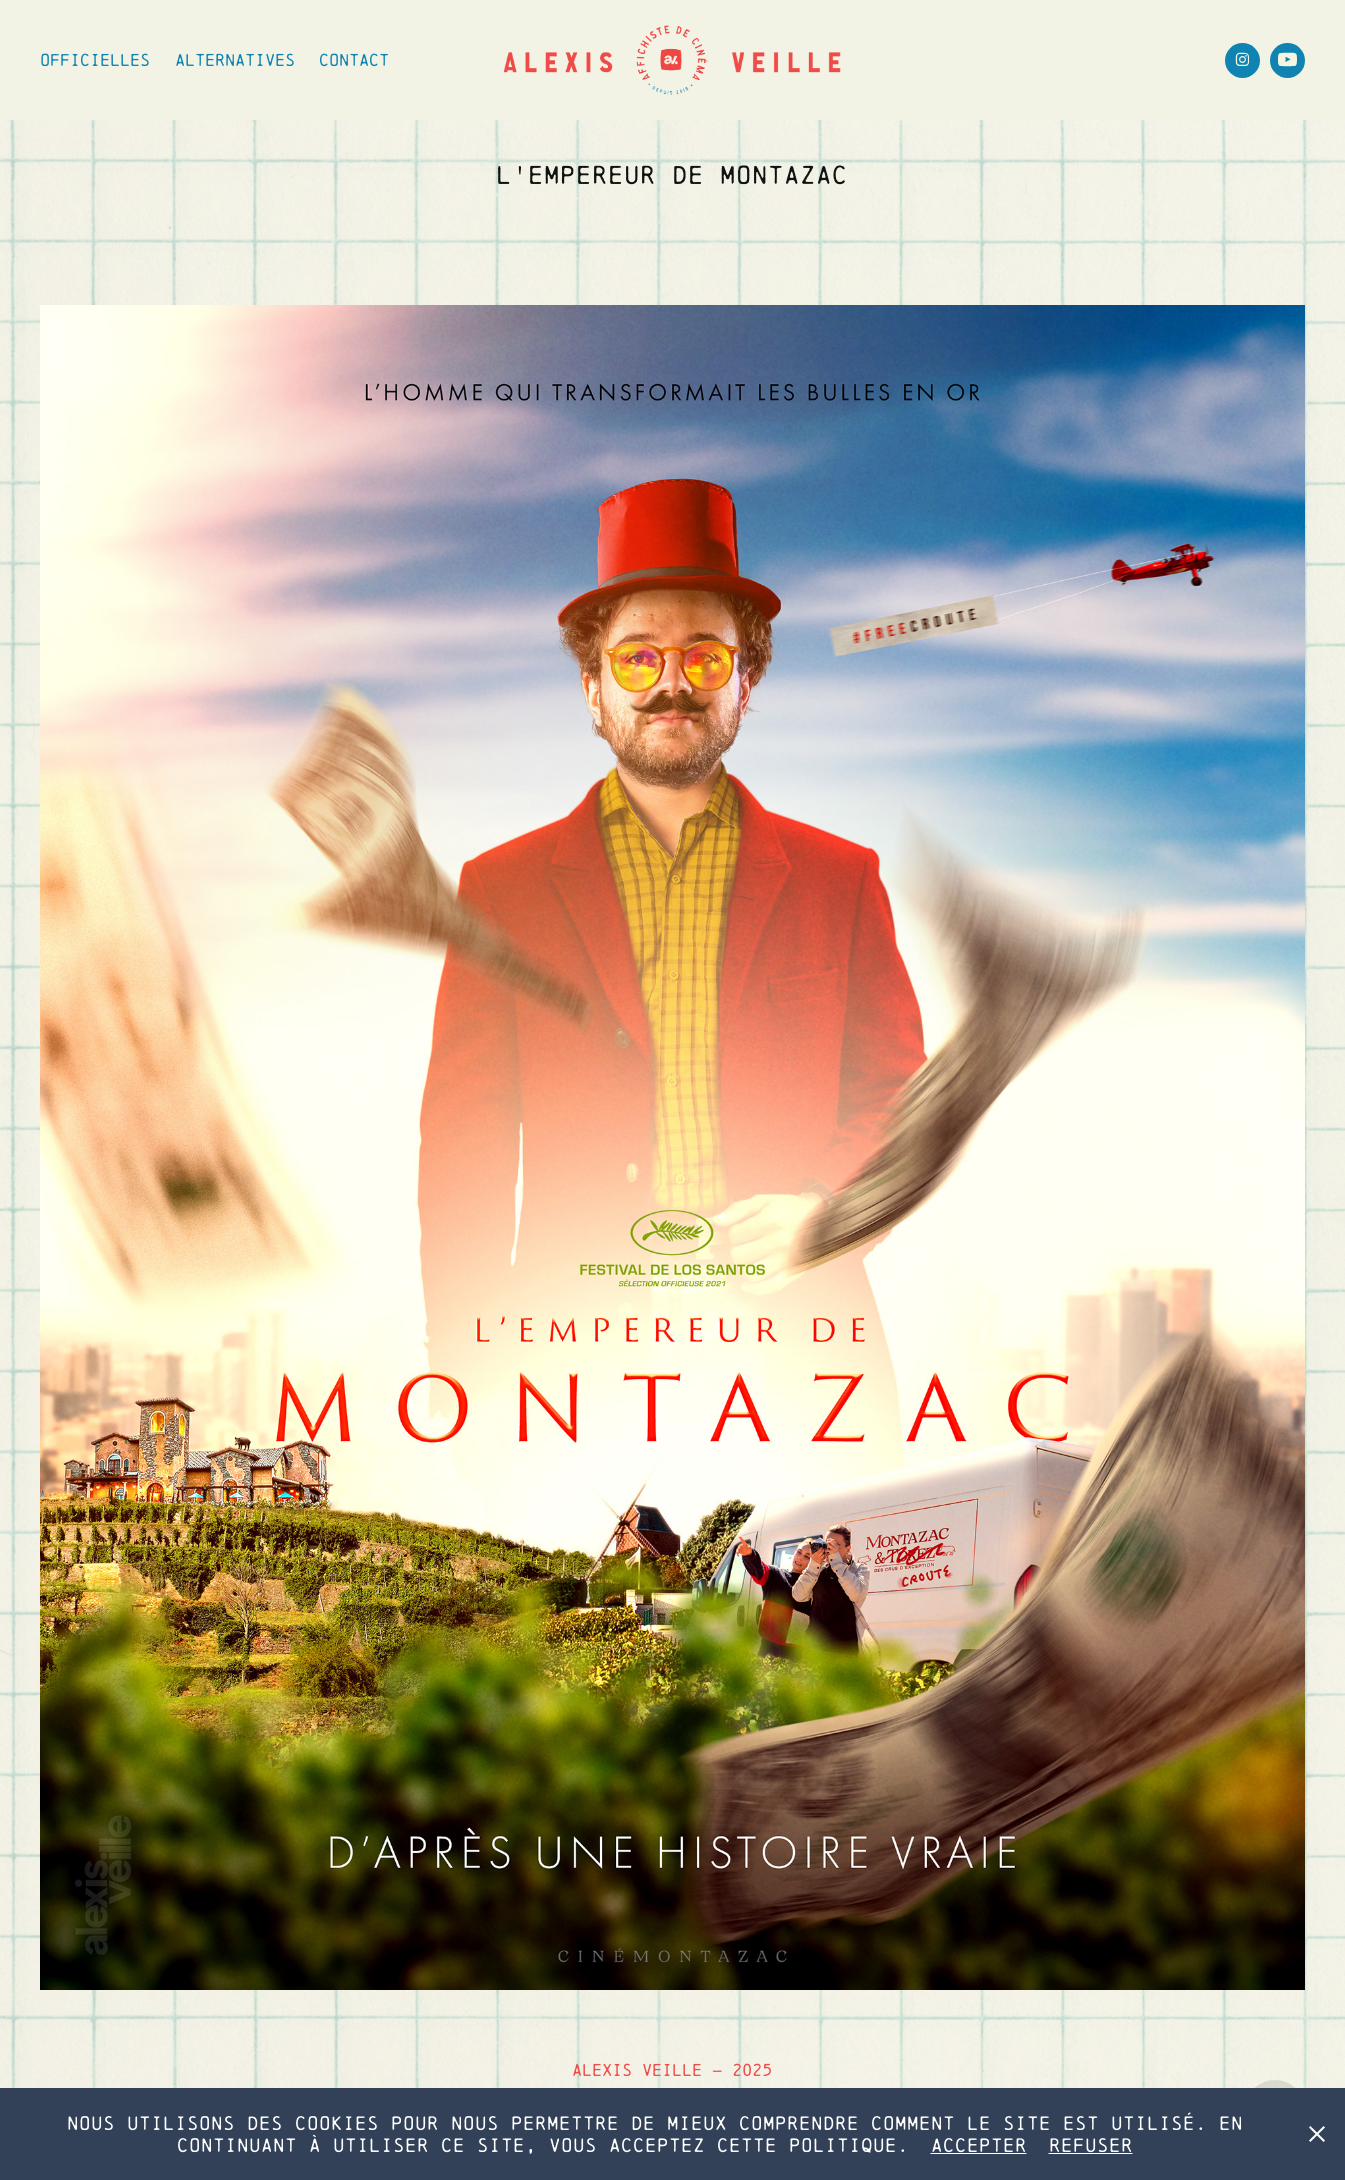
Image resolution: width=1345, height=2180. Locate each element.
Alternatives (235, 59)
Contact (354, 59)
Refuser (1091, 2145)
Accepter (979, 2145)
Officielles (95, 59)
